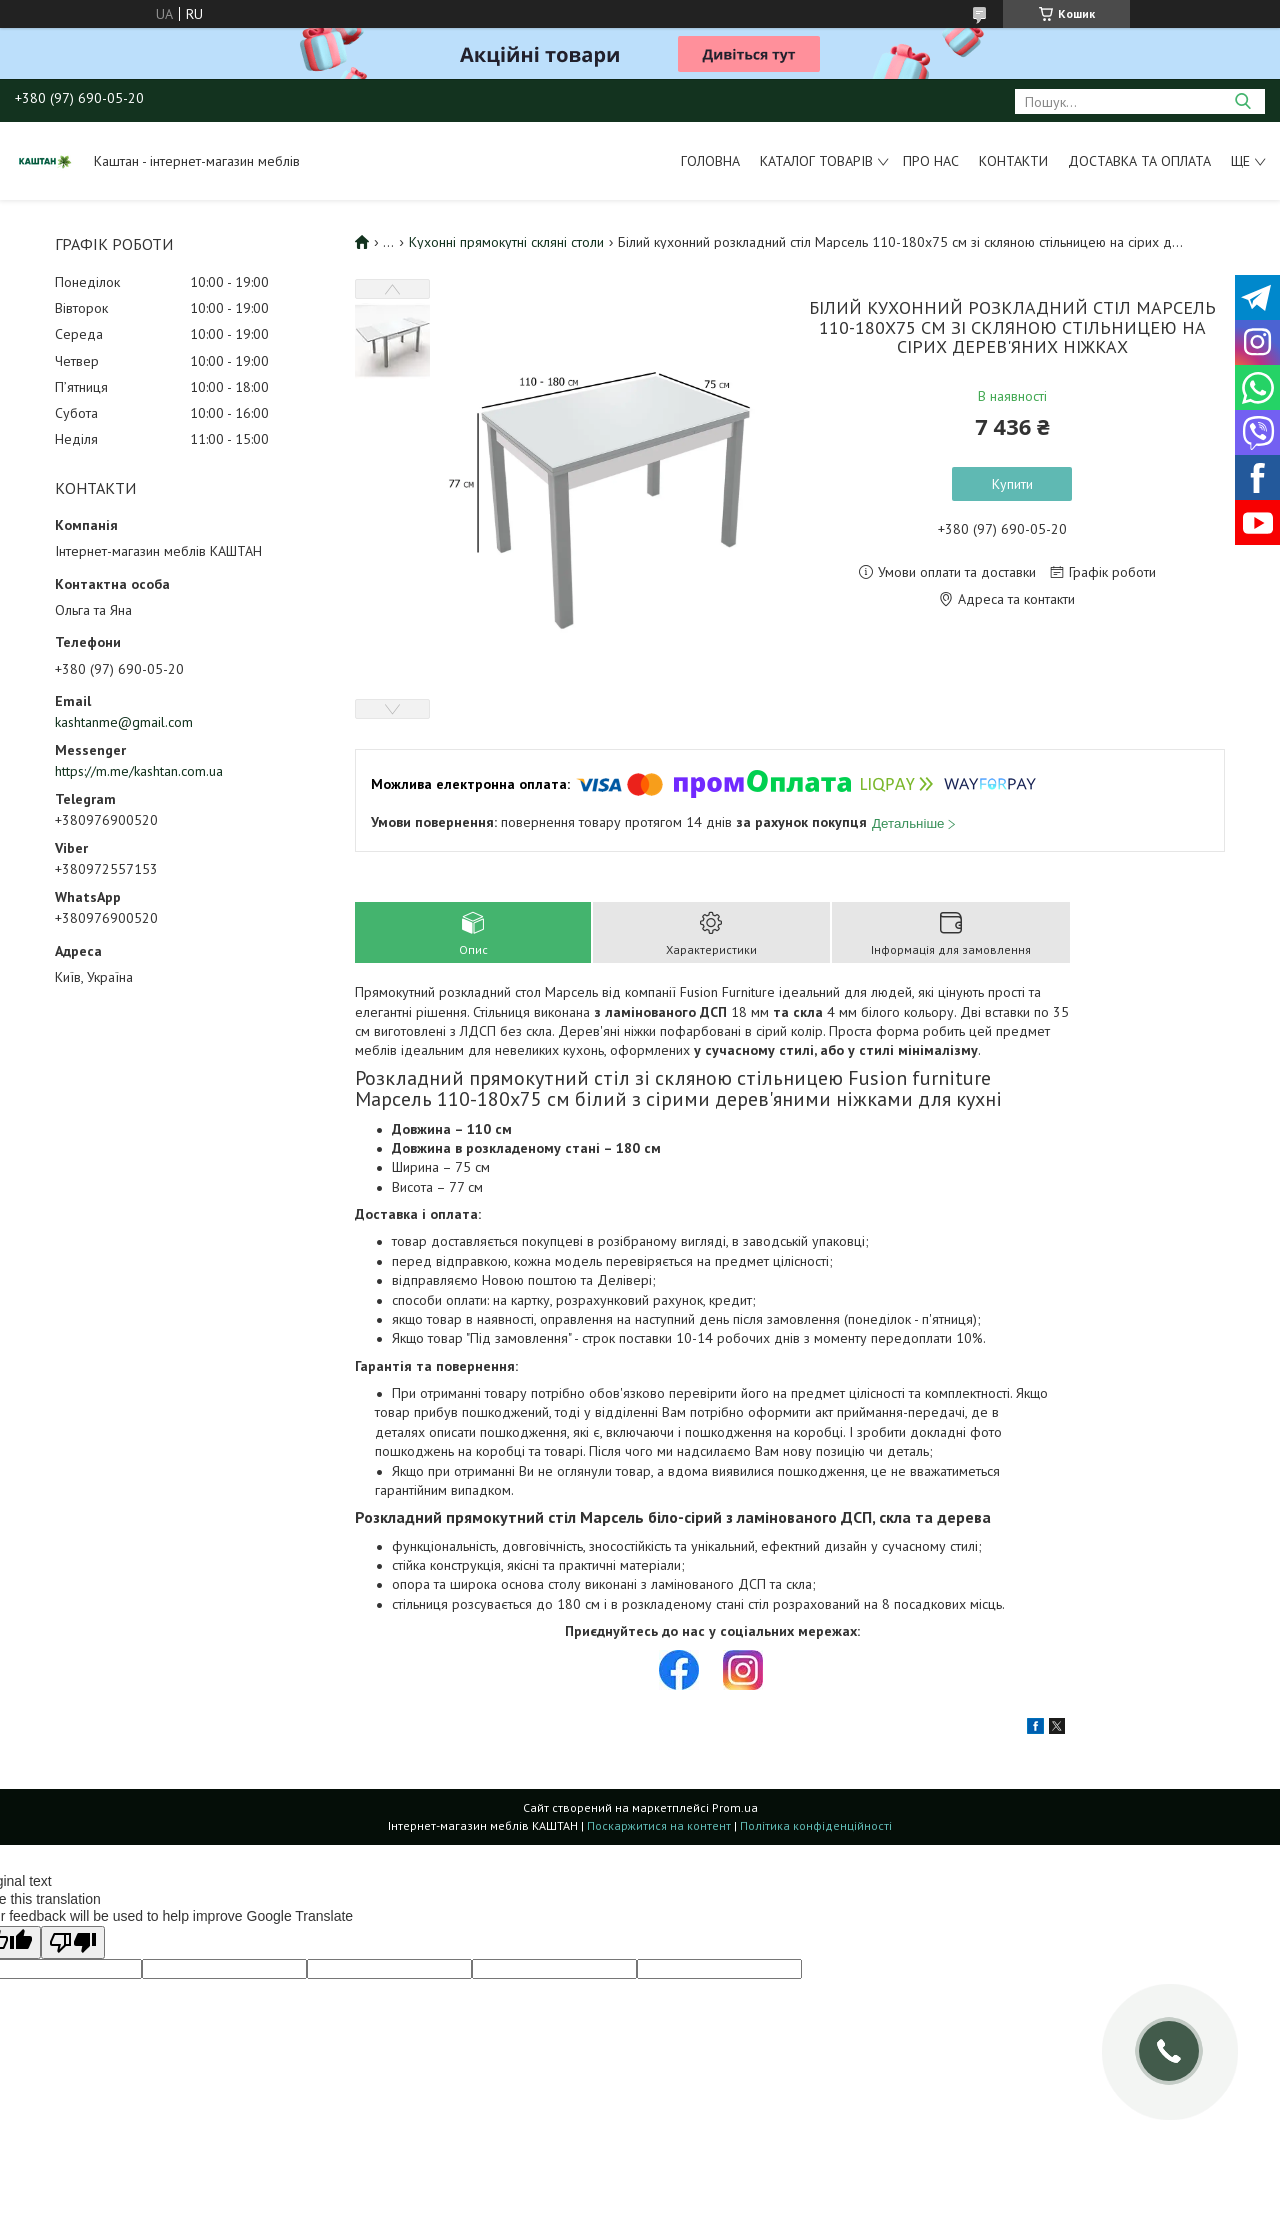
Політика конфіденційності (816, 1825)
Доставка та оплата (1139, 161)
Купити (1012, 484)
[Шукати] (1242, 101)
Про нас (931, 161)
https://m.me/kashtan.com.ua (139, 771)
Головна (710, 161)
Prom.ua (735, 1807)
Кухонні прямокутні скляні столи (506, 242)
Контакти (1013, 161)
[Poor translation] (73, 1942)
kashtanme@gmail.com (124, 722)
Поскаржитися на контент (659, 1825)
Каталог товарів (816, 161)
